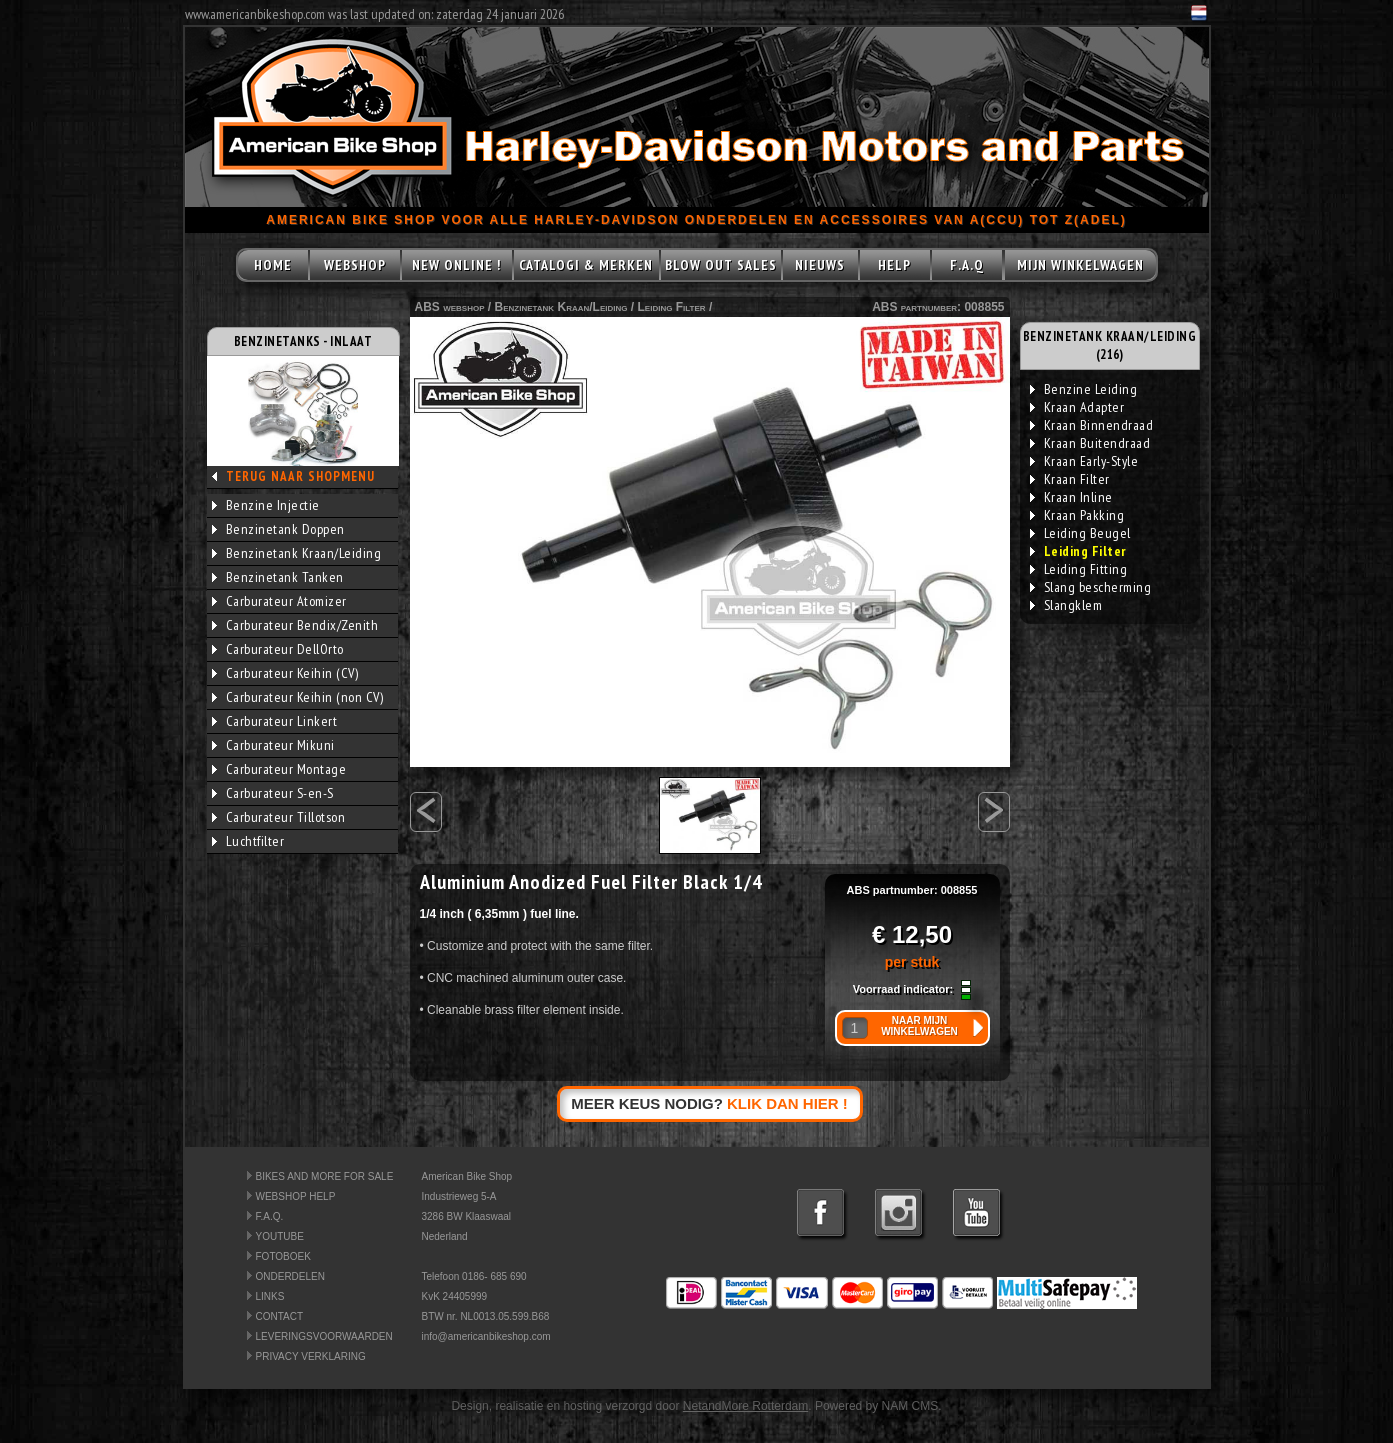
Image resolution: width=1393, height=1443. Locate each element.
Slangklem (1066, 605)
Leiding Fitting (1079, 569)
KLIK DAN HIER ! (787, 1103)
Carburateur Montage (279, 769)
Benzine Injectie (266, 505)
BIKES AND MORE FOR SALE (325, 1176)
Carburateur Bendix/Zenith (295, 625)
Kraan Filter (1070, 479)
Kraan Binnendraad (1092, 425)
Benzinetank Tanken (278, 577)
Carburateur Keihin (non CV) (298, 697)
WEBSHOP (355, 265)
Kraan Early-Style (1084, 461)
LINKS (270, 1296)
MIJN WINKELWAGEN (1080, 265)
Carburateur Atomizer (279, 601)
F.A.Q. (270, 1216)
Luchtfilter (248, 841)
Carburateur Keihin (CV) (285, 673)
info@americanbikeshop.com (486, 1336)
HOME (273, 265)
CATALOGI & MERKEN (586, 265)
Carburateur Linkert (275, 721)
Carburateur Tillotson (279, 817)
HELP (894, 265)
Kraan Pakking (1077, 515)
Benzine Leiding (1084, 389)
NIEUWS (820, 265)
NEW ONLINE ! (456, 265)
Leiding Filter (672, 307)
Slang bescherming (1091, 587)
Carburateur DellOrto (278, 649)
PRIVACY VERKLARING (311, 1356)
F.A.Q (967, 265)
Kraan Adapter (1077, 407)
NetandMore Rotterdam (745, 1406)
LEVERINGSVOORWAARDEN (324, 1336)
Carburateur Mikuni (273, 745)
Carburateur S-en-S (273, 793)
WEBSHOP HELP (296, 1196)
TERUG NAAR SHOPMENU (300, 476)
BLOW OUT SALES (721, 265)
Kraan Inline (1071, 497)
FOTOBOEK (283, 1256)
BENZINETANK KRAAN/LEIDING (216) (1110, 345)
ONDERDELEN (290, 1276)
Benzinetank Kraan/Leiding (297, 553)
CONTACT (280, 1316)
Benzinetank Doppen (278, 529)
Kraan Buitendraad (1090, 443)
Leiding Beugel (1080, 533)
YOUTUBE (280, 1236)
